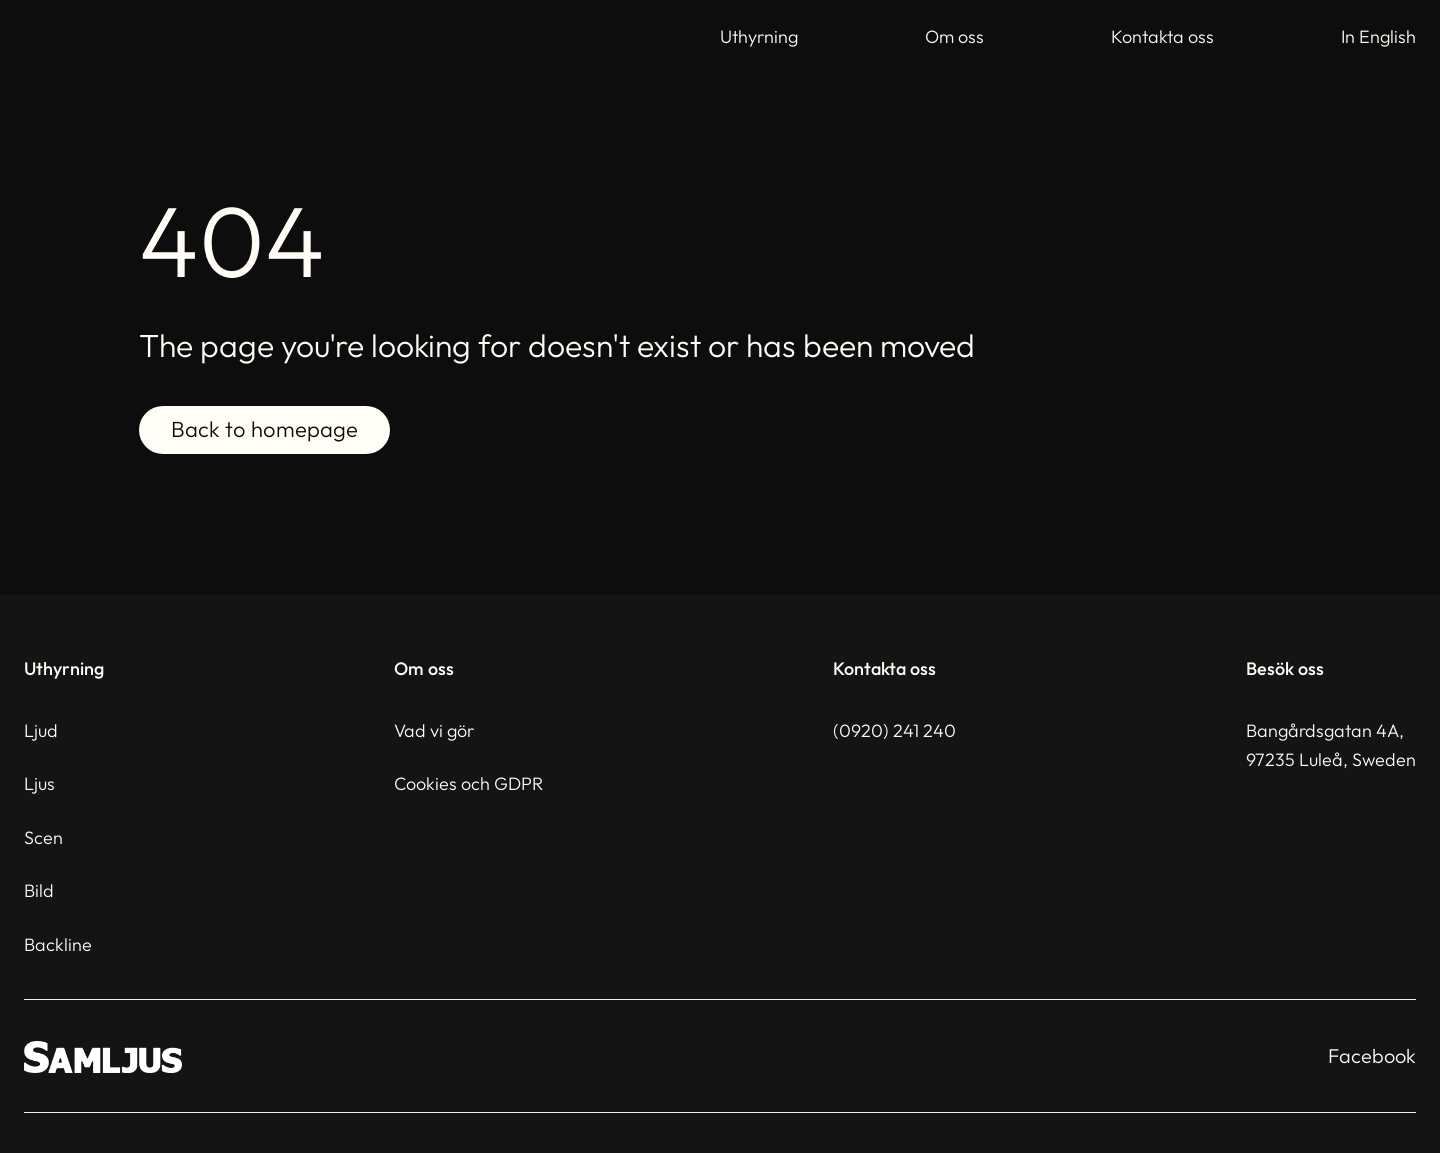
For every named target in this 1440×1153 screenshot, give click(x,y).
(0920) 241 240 (894, 730)
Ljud (41, 730)
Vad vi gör (434, 730)
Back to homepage (264, 430)
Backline (58, 944)
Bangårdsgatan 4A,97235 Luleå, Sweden (1331, 745)
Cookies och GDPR (468, 783)
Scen (43, 837)
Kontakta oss (1162, 36)
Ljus (39, 783)
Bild (39, 890)
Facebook (1372, 1055)
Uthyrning (759, 36)
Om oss (954, 36)
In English (1378, 36)
